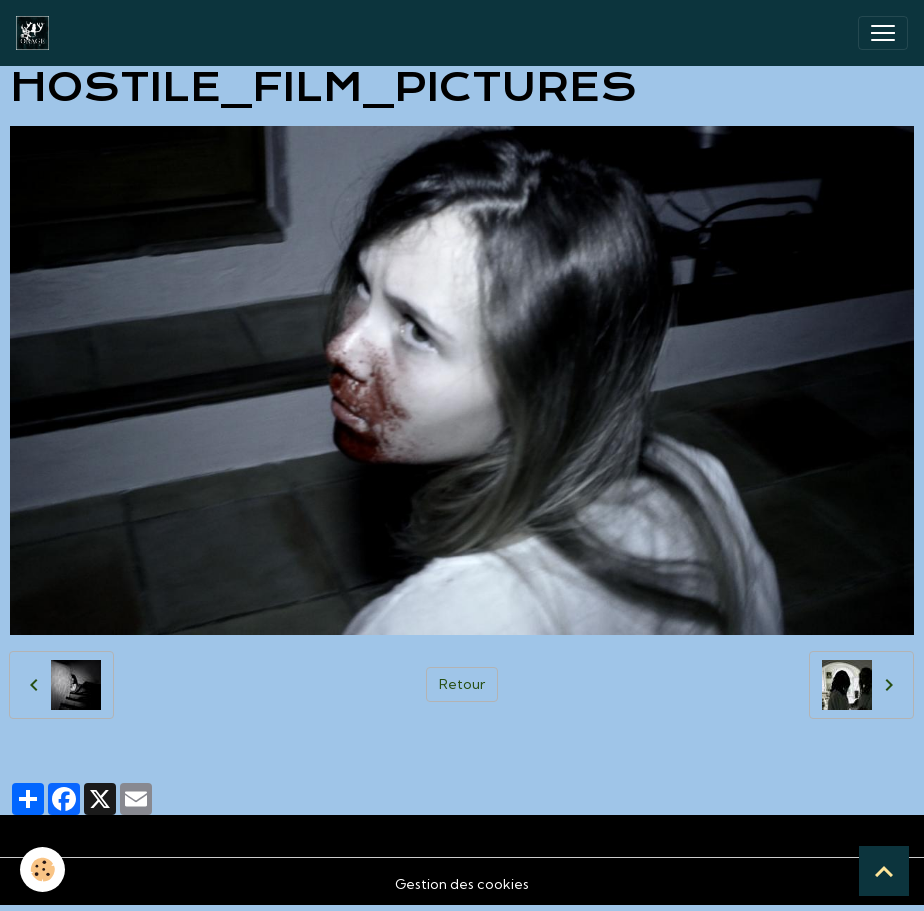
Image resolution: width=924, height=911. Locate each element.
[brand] (36, 33)
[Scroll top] (884, 871)
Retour (462, 684)
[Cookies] (42, 869)
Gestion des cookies (462, 884)
